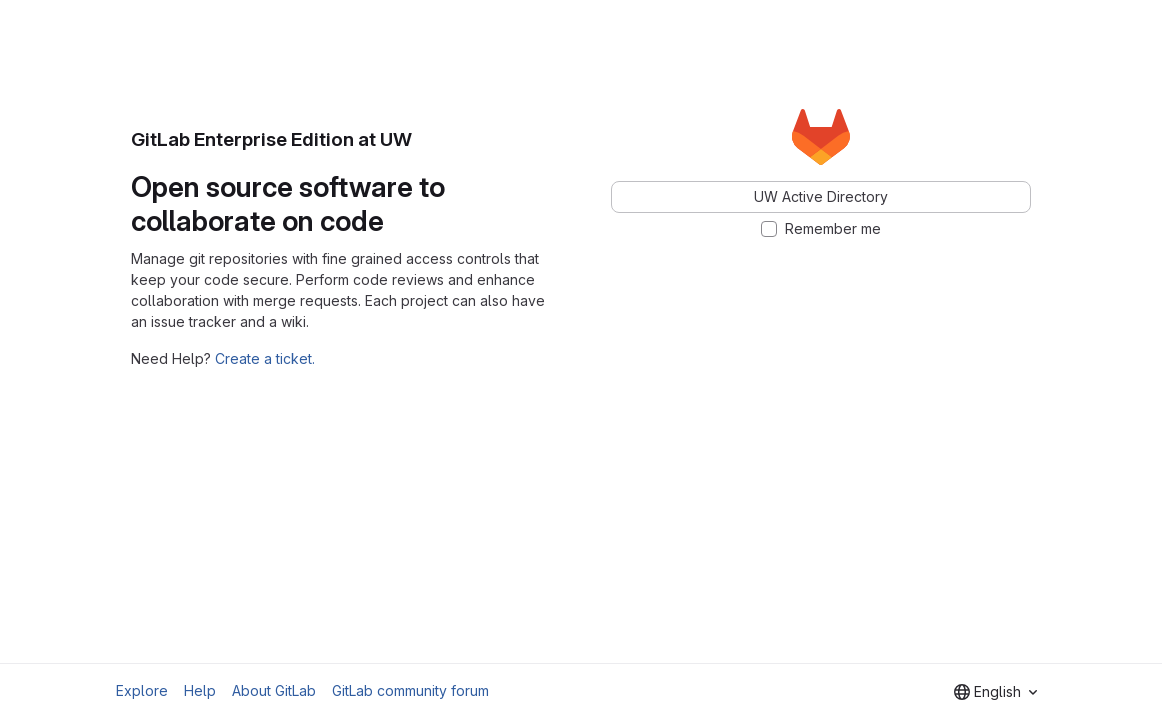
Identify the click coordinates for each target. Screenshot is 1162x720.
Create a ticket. (265, 358)
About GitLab (274, 690)
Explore (142, 690)
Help (200, 690)
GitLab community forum (410, 690)
